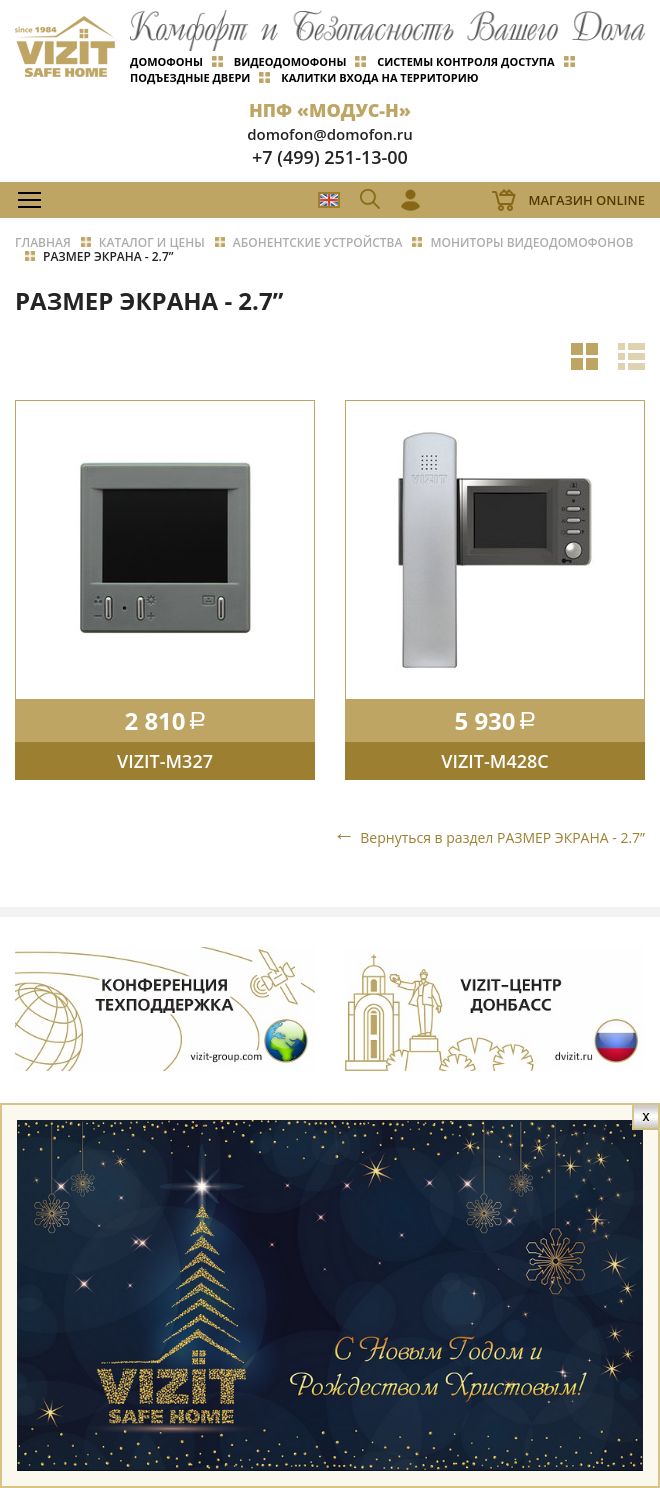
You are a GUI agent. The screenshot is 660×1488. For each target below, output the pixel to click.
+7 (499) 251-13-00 (330, 157)
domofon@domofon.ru (330, 134)
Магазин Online (586, 200)
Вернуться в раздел (502, 837)
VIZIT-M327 (165, 761)
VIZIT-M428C (494, 761)
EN (329, 200)
